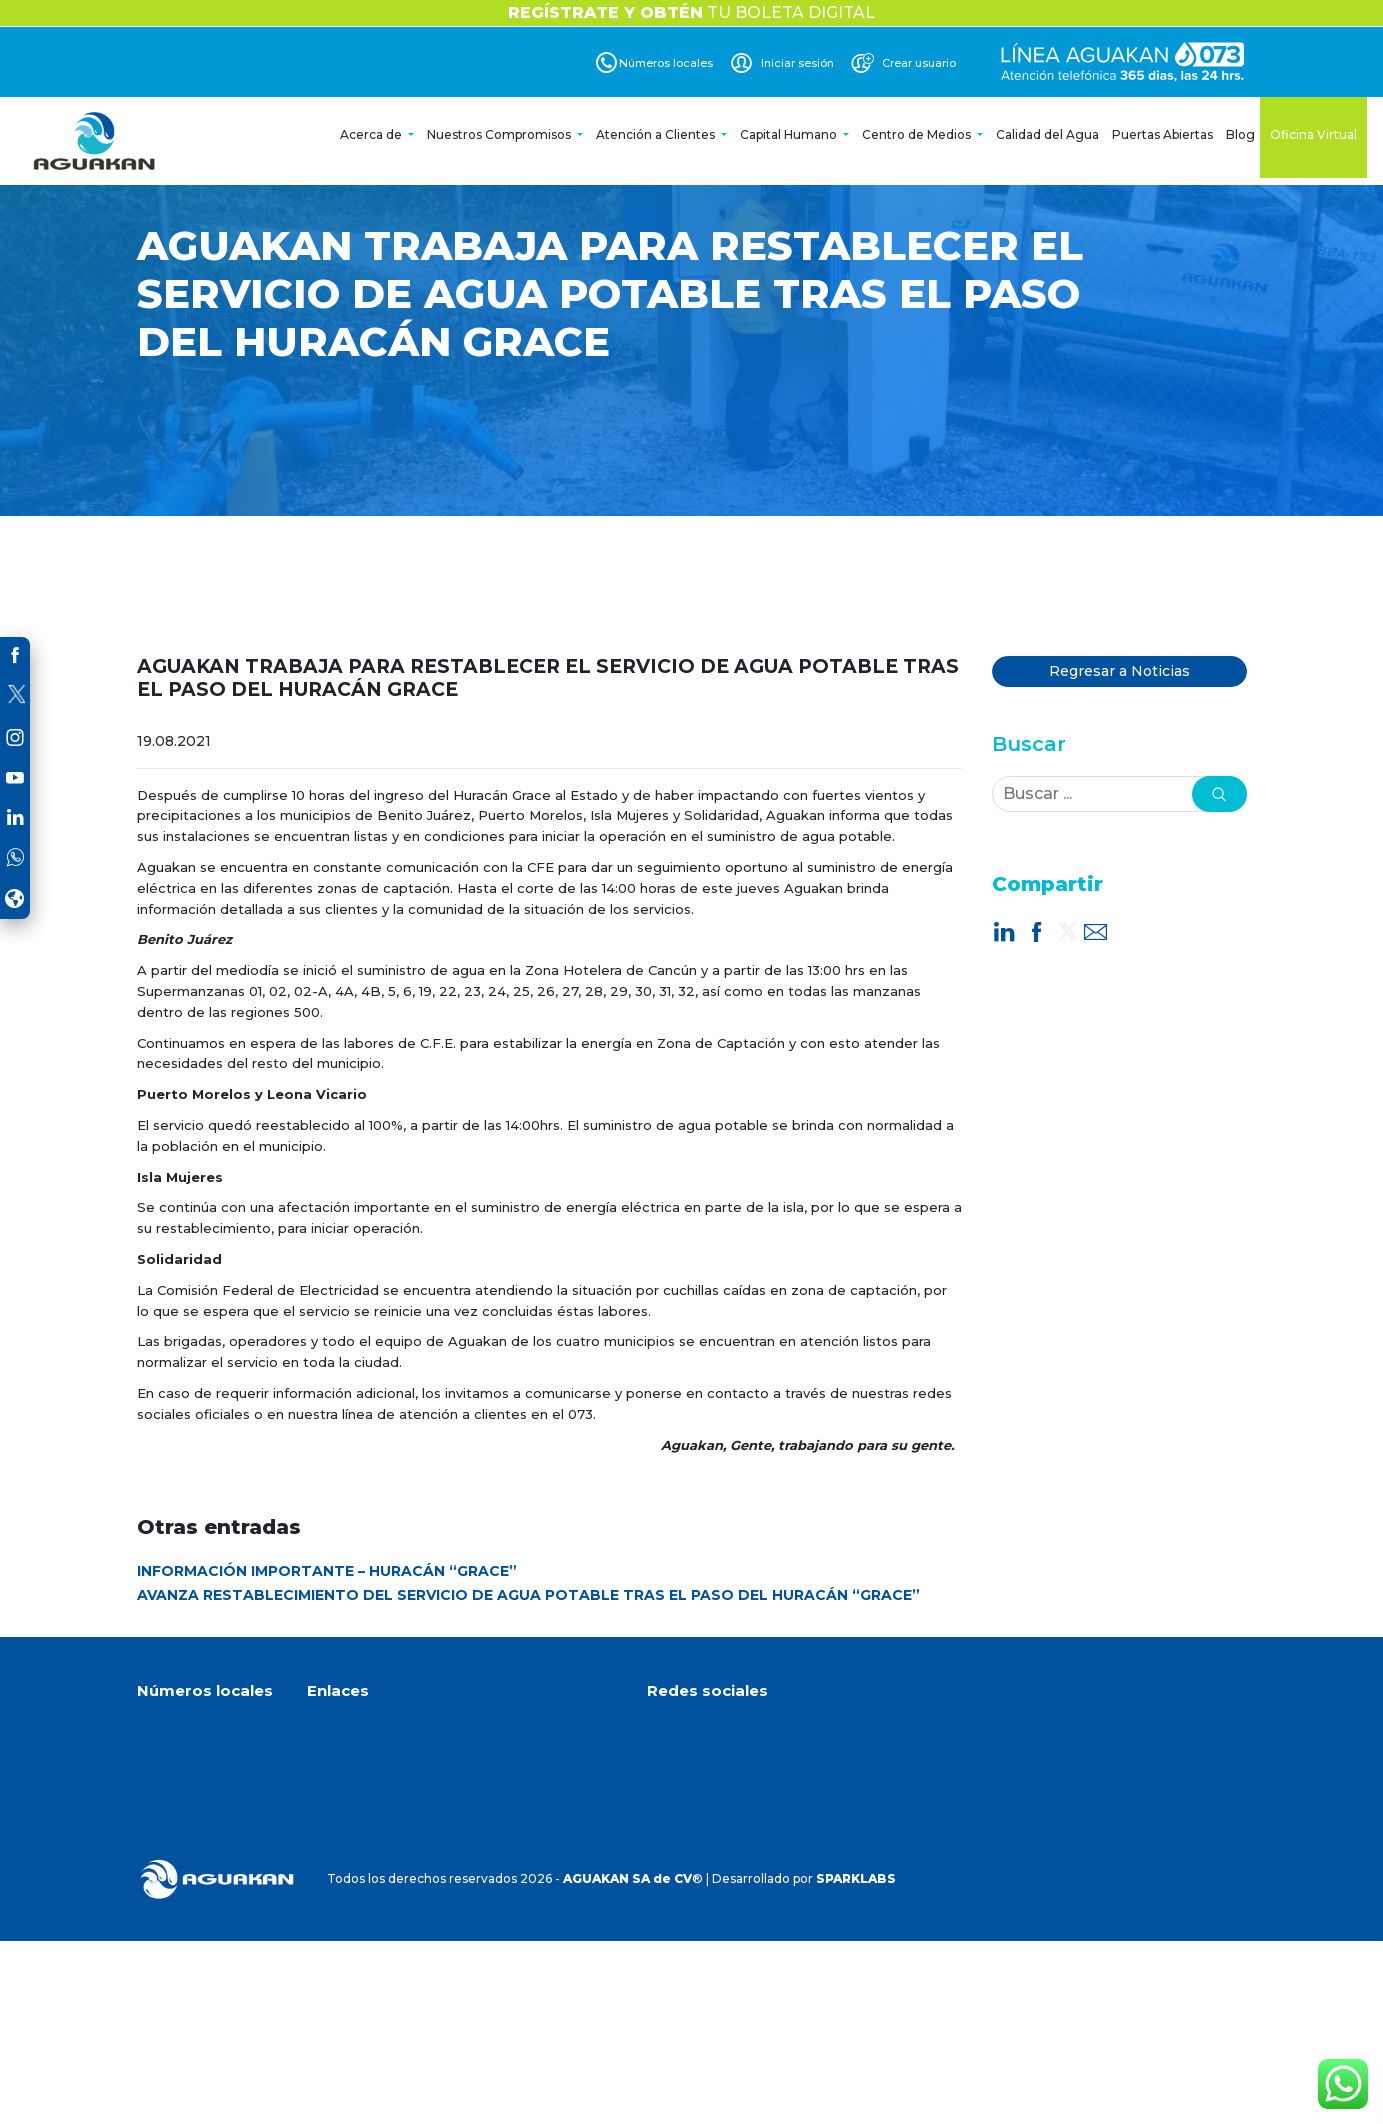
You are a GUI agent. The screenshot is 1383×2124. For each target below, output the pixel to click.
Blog (1240, 134)
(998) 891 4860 (197, 1796)
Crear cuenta (347, 1830)
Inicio (323, 1729)
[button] (1219, 794)
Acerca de (372, 134)
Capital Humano (790, 134)
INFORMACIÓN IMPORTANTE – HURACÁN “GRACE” (327, 1571)
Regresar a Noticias (1119, 671)
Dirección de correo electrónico (769, 1893)
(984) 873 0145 (197, 1858)
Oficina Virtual (1313, 134)
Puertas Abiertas (1162, 134)
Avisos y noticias (356, 1805)
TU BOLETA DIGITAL (691, 12)
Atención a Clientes (657, 134)
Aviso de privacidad (365, 1855)
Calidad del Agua (1047, 134)
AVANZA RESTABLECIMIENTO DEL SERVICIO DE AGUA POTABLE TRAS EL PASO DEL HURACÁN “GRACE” (528, 1595)
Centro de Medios (918, 134)
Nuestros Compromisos (500, 134)
